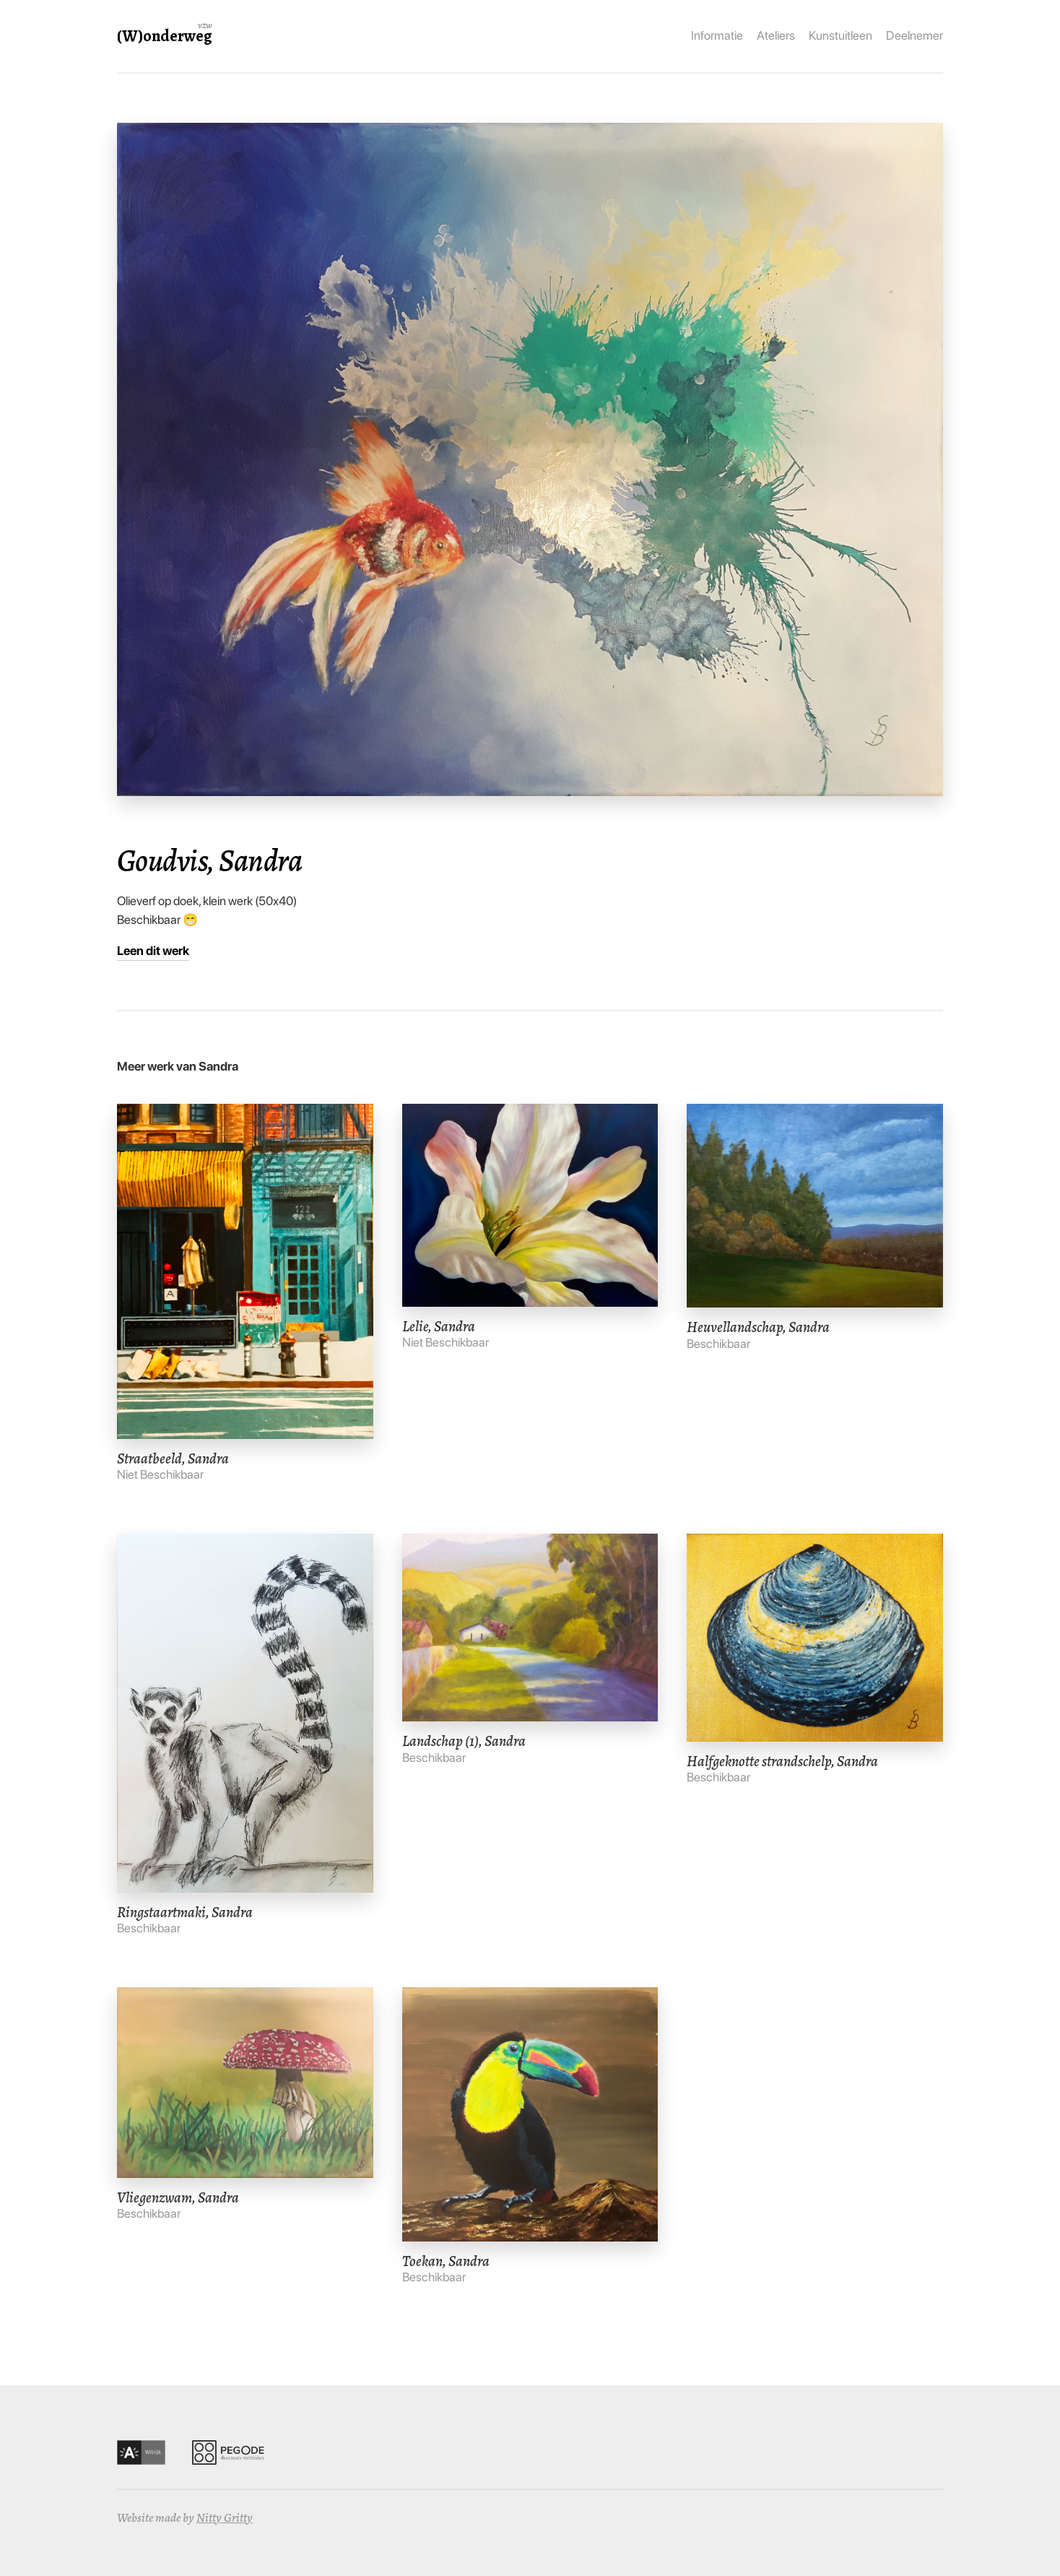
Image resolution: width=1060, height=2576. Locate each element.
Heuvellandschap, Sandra (758, 1327)
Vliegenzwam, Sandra (178, 2197)
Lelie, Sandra (438, 1326)
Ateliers (776, 35)
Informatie (717, 35)
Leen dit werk (153, 950)
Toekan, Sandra (446, 2261)
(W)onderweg (164, 36)
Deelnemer (914, 35)
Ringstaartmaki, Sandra (185, 1912)
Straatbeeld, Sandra (173, 1458)
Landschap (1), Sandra (464, 1741)
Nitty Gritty (224, 2518)
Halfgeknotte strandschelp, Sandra (782, 1761)
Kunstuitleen (840, 35)
